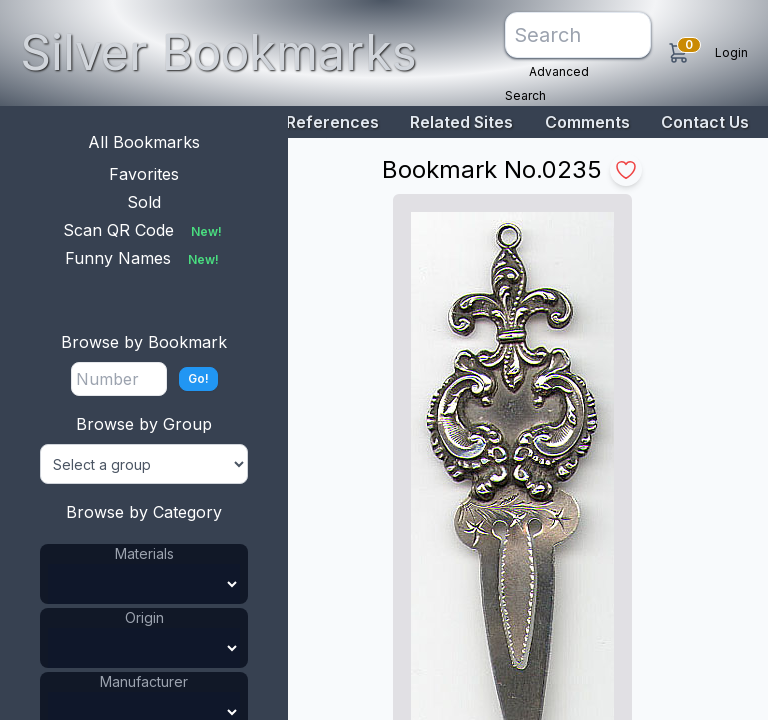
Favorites (144, 174)
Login (731, 52)
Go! (198, 378)
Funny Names (144, 258)
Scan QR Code (144, 230)
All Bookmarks (144, 142)
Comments (587, 122)
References (332, 122)
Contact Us (705, 122)
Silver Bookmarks (218, 52)
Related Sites (461, 122)
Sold (144, 202)
